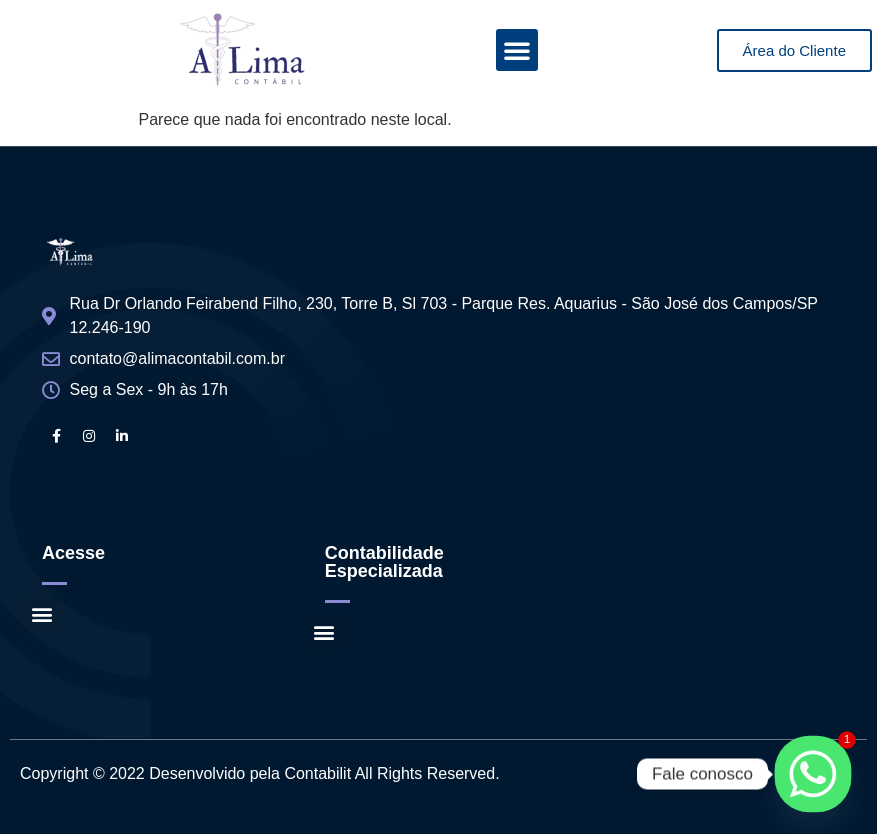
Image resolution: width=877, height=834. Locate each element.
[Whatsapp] (813, 774)
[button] (517, 50)
